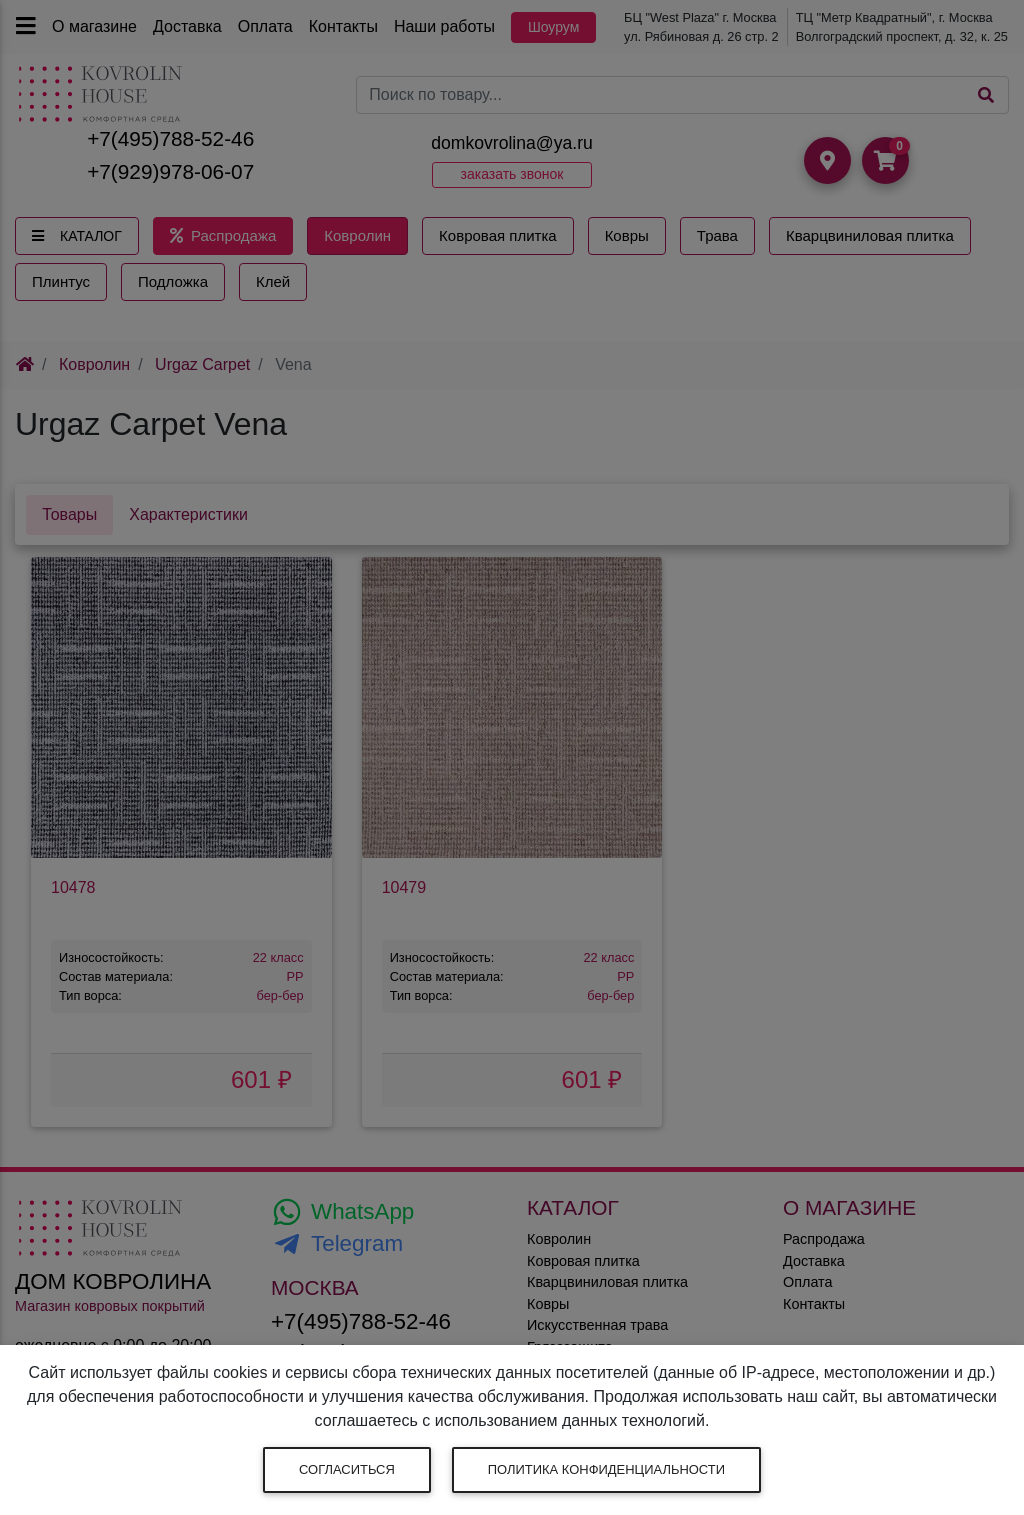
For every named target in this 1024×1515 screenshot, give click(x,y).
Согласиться (347, 1469)
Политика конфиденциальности (606, 1469)
